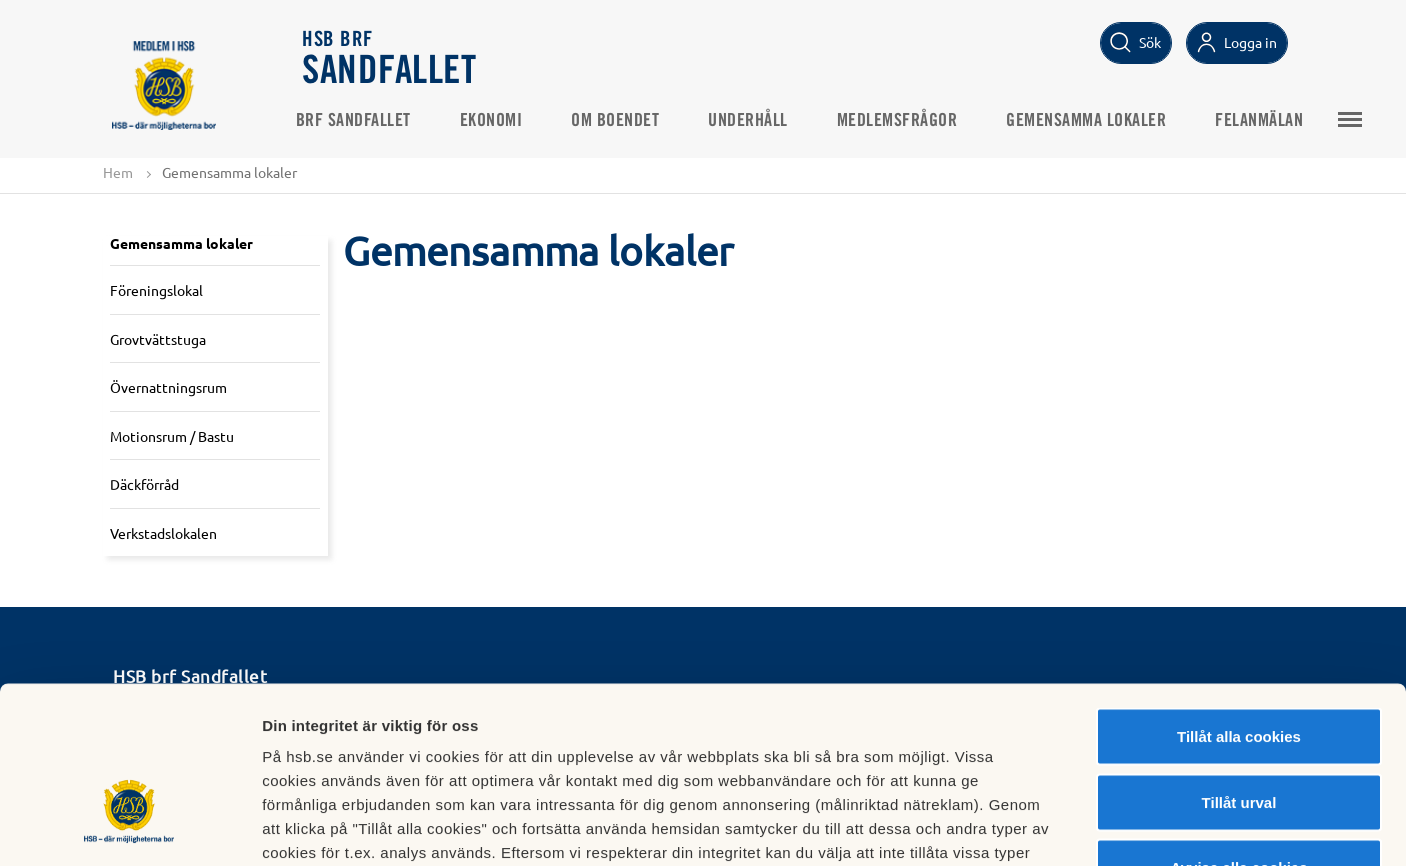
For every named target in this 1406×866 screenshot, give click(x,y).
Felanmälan (1267, 121)
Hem (118, 172)
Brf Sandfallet (360, 121)
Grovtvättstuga (158, 339)
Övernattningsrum (168, 387)
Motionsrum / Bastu (172, 436)
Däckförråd (144, 485)
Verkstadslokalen (163, 533)
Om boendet (623, 121)
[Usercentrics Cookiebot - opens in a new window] (129, 827)
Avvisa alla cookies (1238, 734)
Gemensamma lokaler (1094, 121)
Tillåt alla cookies (1239, 603)
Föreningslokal (156, 290)
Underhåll (756, 121)
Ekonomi (498, 121)
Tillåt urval (1239, 669)
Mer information (1063, 826)
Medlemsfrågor (904, 121)
